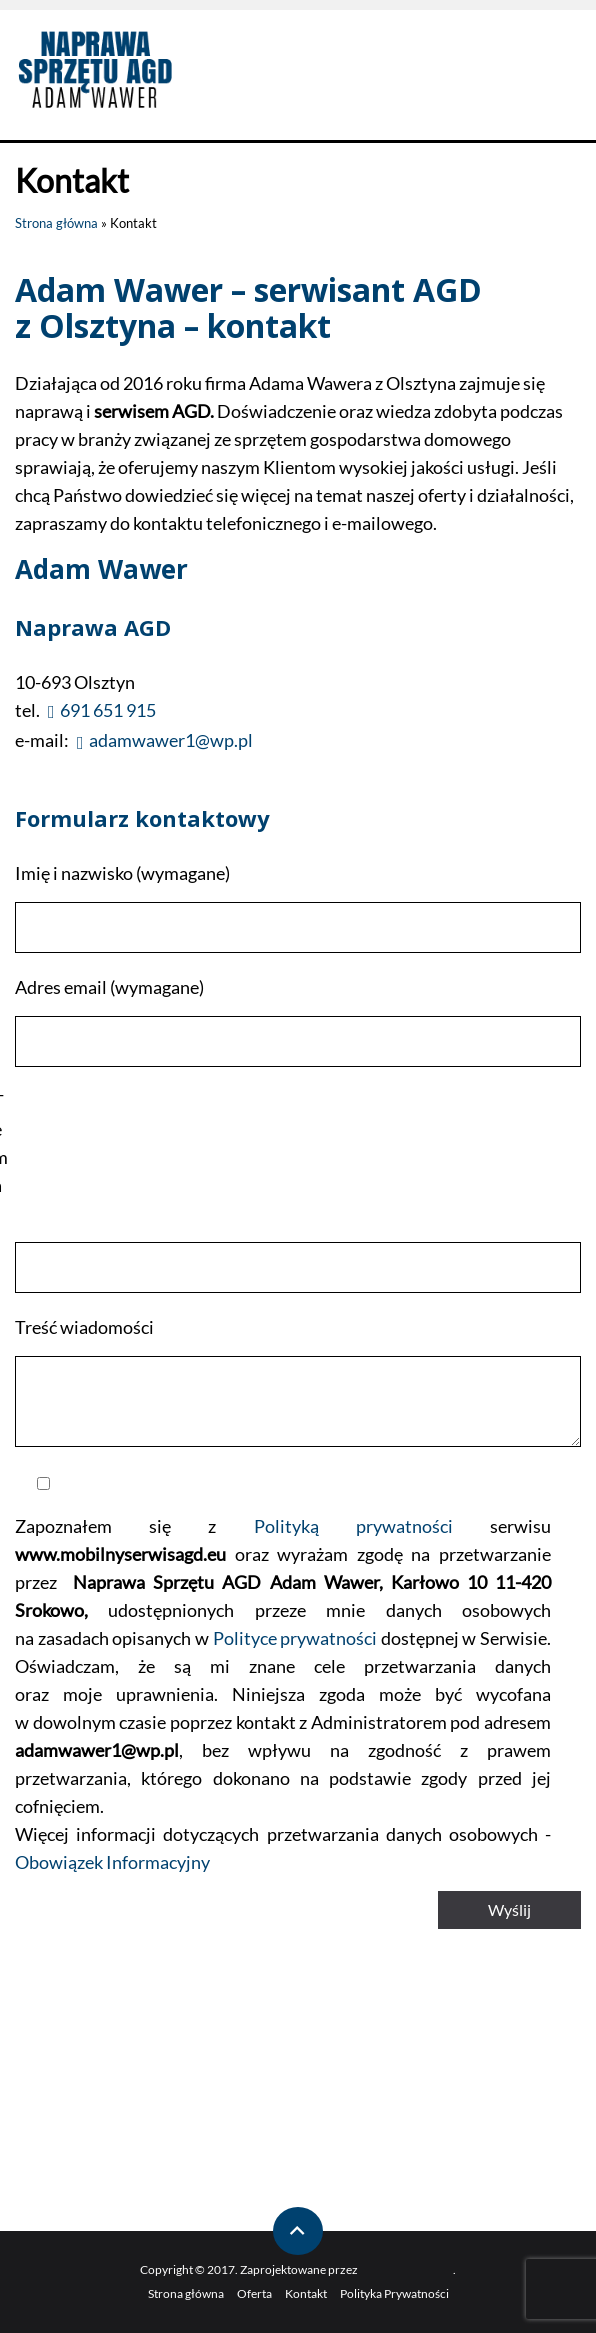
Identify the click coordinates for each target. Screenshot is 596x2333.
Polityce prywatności (295, 1638)
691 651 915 (108, 710)
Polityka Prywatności (394, 2293)
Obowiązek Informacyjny (112, 1862)
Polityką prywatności (353, 1526)
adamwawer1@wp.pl (171, 740)
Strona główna (56, 223)
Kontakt (306, 2293)
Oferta (254, 2293)
